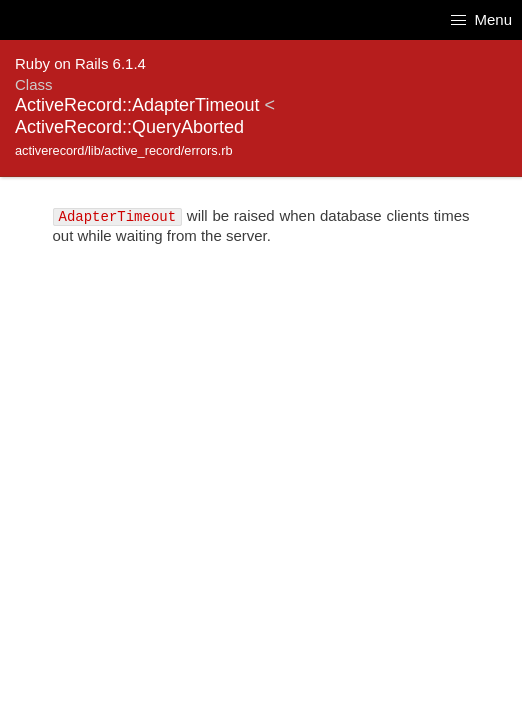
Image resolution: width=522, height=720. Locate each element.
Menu (481, 19)
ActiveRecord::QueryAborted (129, 127)
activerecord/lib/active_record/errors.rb (124, 150)
